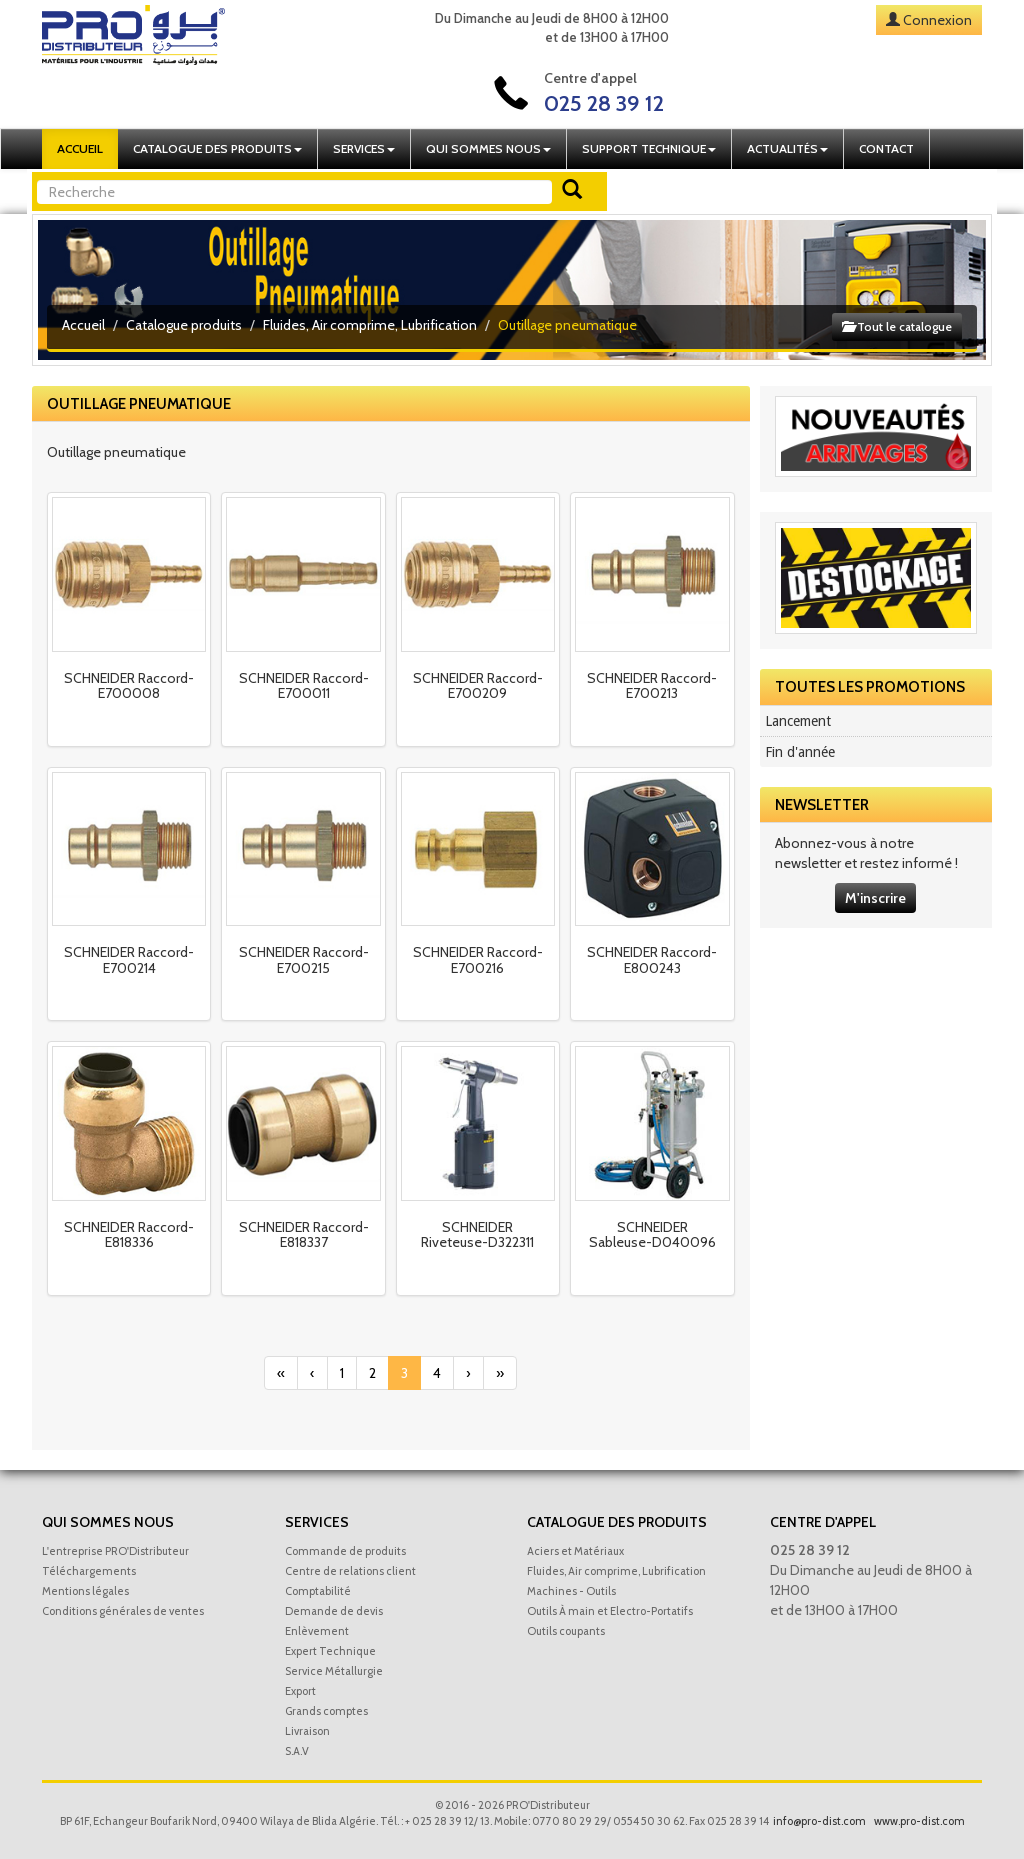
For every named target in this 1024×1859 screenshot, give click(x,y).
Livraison (307, 1731)
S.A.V (297, 1751)
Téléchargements (89, 1571)
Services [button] (364, 148)
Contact (886, 148)
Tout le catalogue (897, 326)
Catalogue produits (184, 325)
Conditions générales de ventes (123, 1611)
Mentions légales (85, 1591)
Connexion (937, 20)
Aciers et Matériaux (575, 1551)
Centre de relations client (350, 1571)
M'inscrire (875, 898)
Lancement (798, 721)
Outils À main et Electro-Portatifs (610, 1611)
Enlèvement (317, 1631)
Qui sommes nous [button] (488, 148)
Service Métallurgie (334, 1671)
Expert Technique (330, 1651)
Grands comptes (326, 1711)
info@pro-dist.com (819, 1821)
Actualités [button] (787, 148)
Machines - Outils (571, 1591)
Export (300, 1691)
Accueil (80, 148)
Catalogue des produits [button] (217, 148)
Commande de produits (345, 1551)
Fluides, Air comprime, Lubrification (370, 325)
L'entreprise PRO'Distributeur (115, 1551)
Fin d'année (800, 752)
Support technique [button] (649, 148)
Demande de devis (334, 1611)
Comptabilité (318, 1591)
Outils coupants (566, 1631)
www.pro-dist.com (919, 1821)
